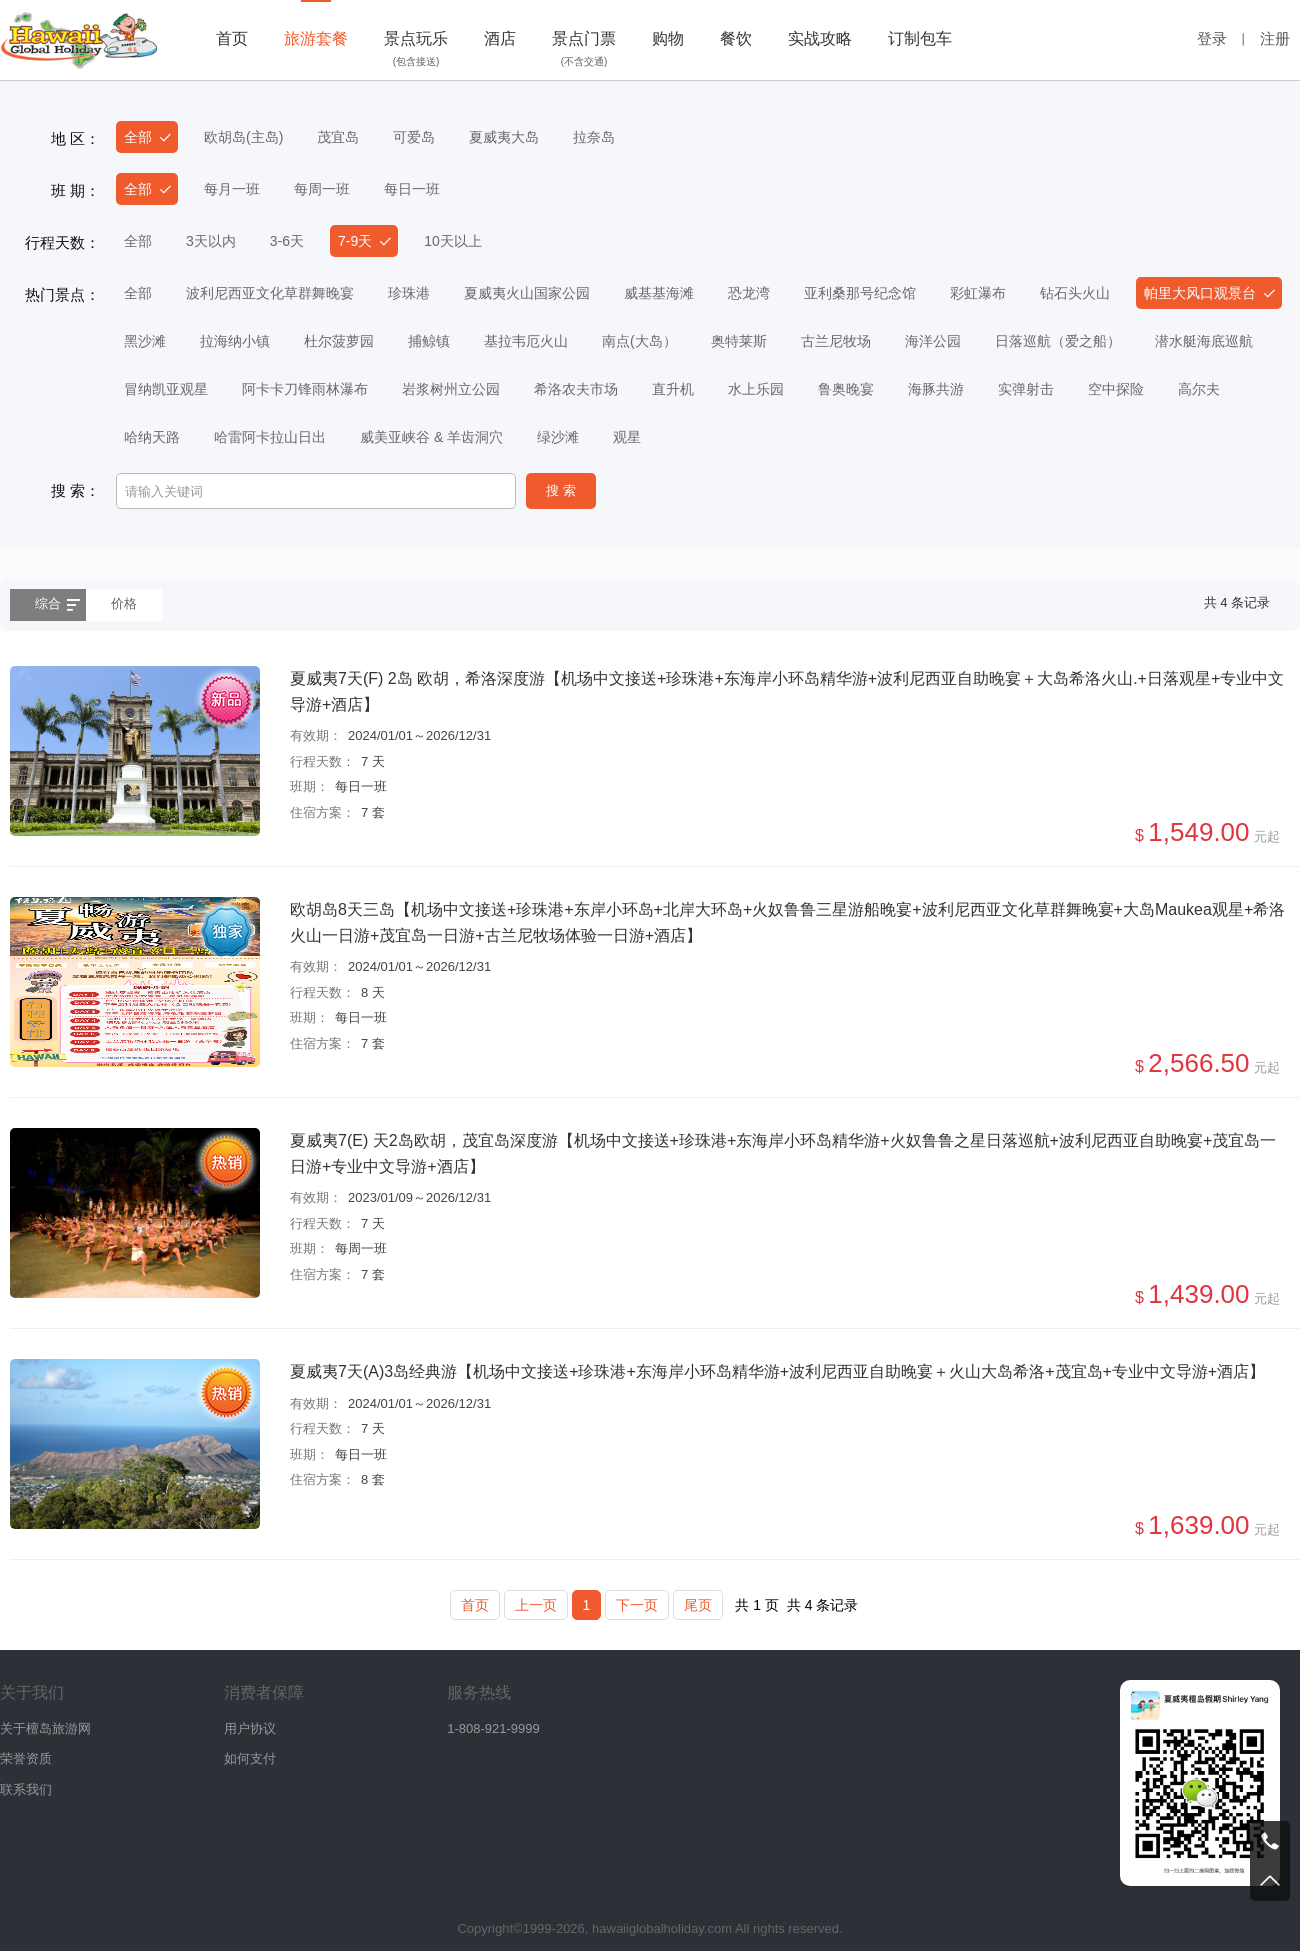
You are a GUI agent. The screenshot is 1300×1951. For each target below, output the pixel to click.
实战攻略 (820, 38)
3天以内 (211, 241)
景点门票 (584, 51)
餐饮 (736, 38)
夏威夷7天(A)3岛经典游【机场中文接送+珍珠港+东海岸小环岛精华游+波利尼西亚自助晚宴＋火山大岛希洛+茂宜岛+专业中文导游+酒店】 (777, 1371)
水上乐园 (756, 389)
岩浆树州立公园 (451, 389)
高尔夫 (1199, 389)
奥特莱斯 (739, 341)
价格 (124, 603)
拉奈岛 (594, 137)
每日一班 (412, 189)
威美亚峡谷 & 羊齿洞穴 (431, 437)
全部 (138, 137)
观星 (627, 437)
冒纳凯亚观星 (166, 389)
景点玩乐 (416, 51)
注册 (1275, 38)
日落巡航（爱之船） (1058, 341)
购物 (668, 38)
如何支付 (250, 1758)
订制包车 (920, 38)
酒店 (500, 38)
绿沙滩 (558, 437)
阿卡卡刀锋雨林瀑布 (305, 389)
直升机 (673, 389)
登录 (1212, 38)
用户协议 (250, 1728)
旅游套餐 (316, 38)
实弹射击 (1026, 389)
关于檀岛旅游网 (45, 1728)
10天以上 (453, 241)
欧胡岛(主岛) (243, 137)
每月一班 (232, 189)
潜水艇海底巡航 (1204, 341)
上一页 (536, 1605)
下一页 (637, 1605)
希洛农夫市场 (576, 389)
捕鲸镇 (429, 341)
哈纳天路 (152, 437)
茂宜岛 (338, 137)
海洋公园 (933, 341)
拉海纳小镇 (235, 341)
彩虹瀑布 (978, 293)
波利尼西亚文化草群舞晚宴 (270, 293)
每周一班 (322, 189)
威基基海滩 (659, 293)
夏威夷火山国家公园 (527, 293)
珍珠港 (409, 293)
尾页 (698, 1605)
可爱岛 (414, 137)
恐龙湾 (749, 293)
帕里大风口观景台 (1200, 293)
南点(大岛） (639, 341)
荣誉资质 (26, 1758)
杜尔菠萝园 (339, 341)
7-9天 (355, 241)
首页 (232, 38)
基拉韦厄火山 (526, 341)
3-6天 (287, 241)
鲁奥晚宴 (846, 389)
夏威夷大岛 (504, 137)
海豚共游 (936, 389)
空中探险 (1116, 389)
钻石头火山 (1075, 293)
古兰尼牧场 (836, 341)
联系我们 (26, 1789)
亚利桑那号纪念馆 (860, 293)
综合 (48, 603)
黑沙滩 (145, 341)
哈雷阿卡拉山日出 (270, 437)
